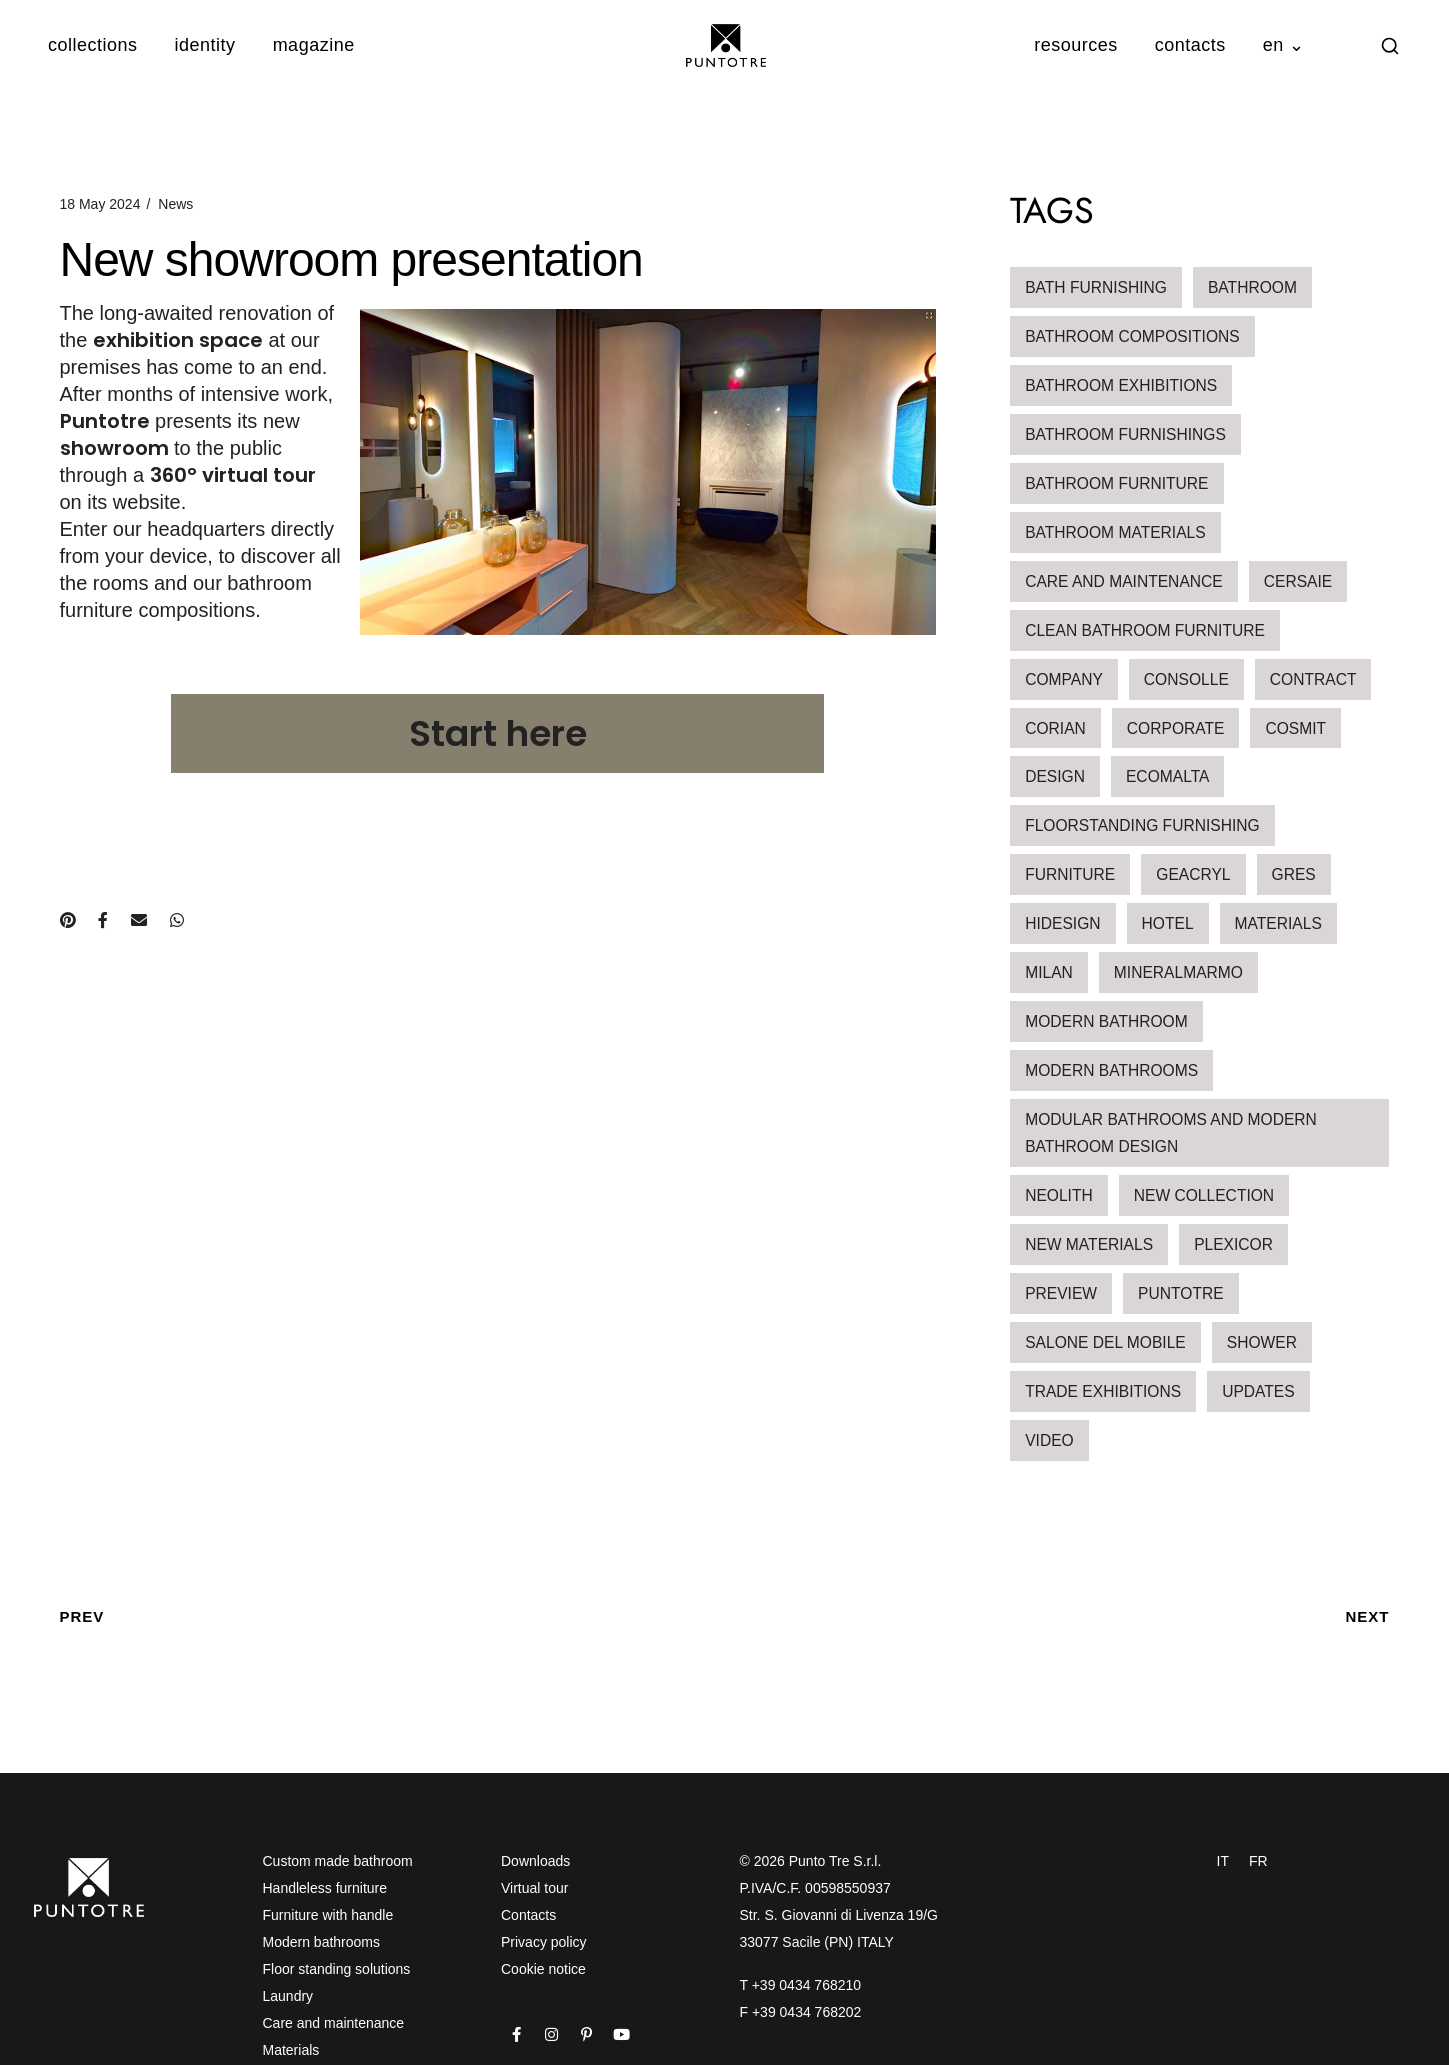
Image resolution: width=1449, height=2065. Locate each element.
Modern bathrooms (322, 1942)
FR (1258, 1861)
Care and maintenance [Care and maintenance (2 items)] (1124, 581)
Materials (291, 2050)
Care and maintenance (334, 2023)
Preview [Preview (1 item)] (1061, 1293)
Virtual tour (534, 1888)
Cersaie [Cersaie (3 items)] (1298, 581)
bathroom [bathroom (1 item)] (1252, 287)
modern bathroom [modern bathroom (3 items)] (1106, 1021)
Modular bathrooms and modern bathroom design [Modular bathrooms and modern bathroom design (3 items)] (1171, 1133)
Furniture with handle (328, 1915)
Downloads (535, 1861)
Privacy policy (544, 1942)
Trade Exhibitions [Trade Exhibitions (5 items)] (1103, 1391)
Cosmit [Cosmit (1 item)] (1295, 728)
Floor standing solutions (337, 1969)
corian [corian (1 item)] (1055, 728)
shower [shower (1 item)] (1262, 1342)
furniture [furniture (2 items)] (1070, 874)
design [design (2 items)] (1055, 776)
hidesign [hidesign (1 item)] (1062, 923)
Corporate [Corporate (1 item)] (1176, 728)
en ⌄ (1284, 45)
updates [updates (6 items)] (1258, 1391)
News (175, 204)
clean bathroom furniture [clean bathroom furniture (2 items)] (1145, 630)
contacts (1190, 45)
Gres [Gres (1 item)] (1294, 874)
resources (1076, 45)
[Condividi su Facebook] (103, 920)
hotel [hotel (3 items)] (1168, 923)
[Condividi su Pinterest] (67, 920)
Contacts (528, 1915)
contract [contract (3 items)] (1313, 679)
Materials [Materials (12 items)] (1278, 923)
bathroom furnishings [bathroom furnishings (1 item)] (1125, 434)
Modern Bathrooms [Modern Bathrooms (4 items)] (1111, 1070)
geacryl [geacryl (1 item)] (1193, 874)
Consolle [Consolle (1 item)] (1186, 679)
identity (205, 45)
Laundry (288, 1996)
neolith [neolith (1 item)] (1059, 1195)
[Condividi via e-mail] (139, 920)
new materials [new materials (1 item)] (1089, 1244)
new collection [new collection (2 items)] (1204, 1195)
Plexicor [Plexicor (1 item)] (1233, 1244)
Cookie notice (543, 1969)
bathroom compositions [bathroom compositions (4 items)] (1132, 336)
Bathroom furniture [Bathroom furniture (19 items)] (1116, 483)
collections (93, 45)
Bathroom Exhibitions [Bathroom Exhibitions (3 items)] (1121, 385)
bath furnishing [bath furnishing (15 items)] (1096, 287)
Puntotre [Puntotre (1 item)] (1180, 1293)
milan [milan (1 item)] (1049, 972)
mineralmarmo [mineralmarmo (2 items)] (1178, 972)
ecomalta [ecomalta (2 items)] (1167, 776)
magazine (314, 45)
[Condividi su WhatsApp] (177, 920)
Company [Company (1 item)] (1064, 679)
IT (1223, 1861)
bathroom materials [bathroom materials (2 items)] (1115, 532)
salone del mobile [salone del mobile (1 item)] (1105, 1342)
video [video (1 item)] (1049, 1440)
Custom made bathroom (338, 1861)
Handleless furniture (325, 1888)
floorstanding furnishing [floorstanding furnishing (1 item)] (1142, 825)
